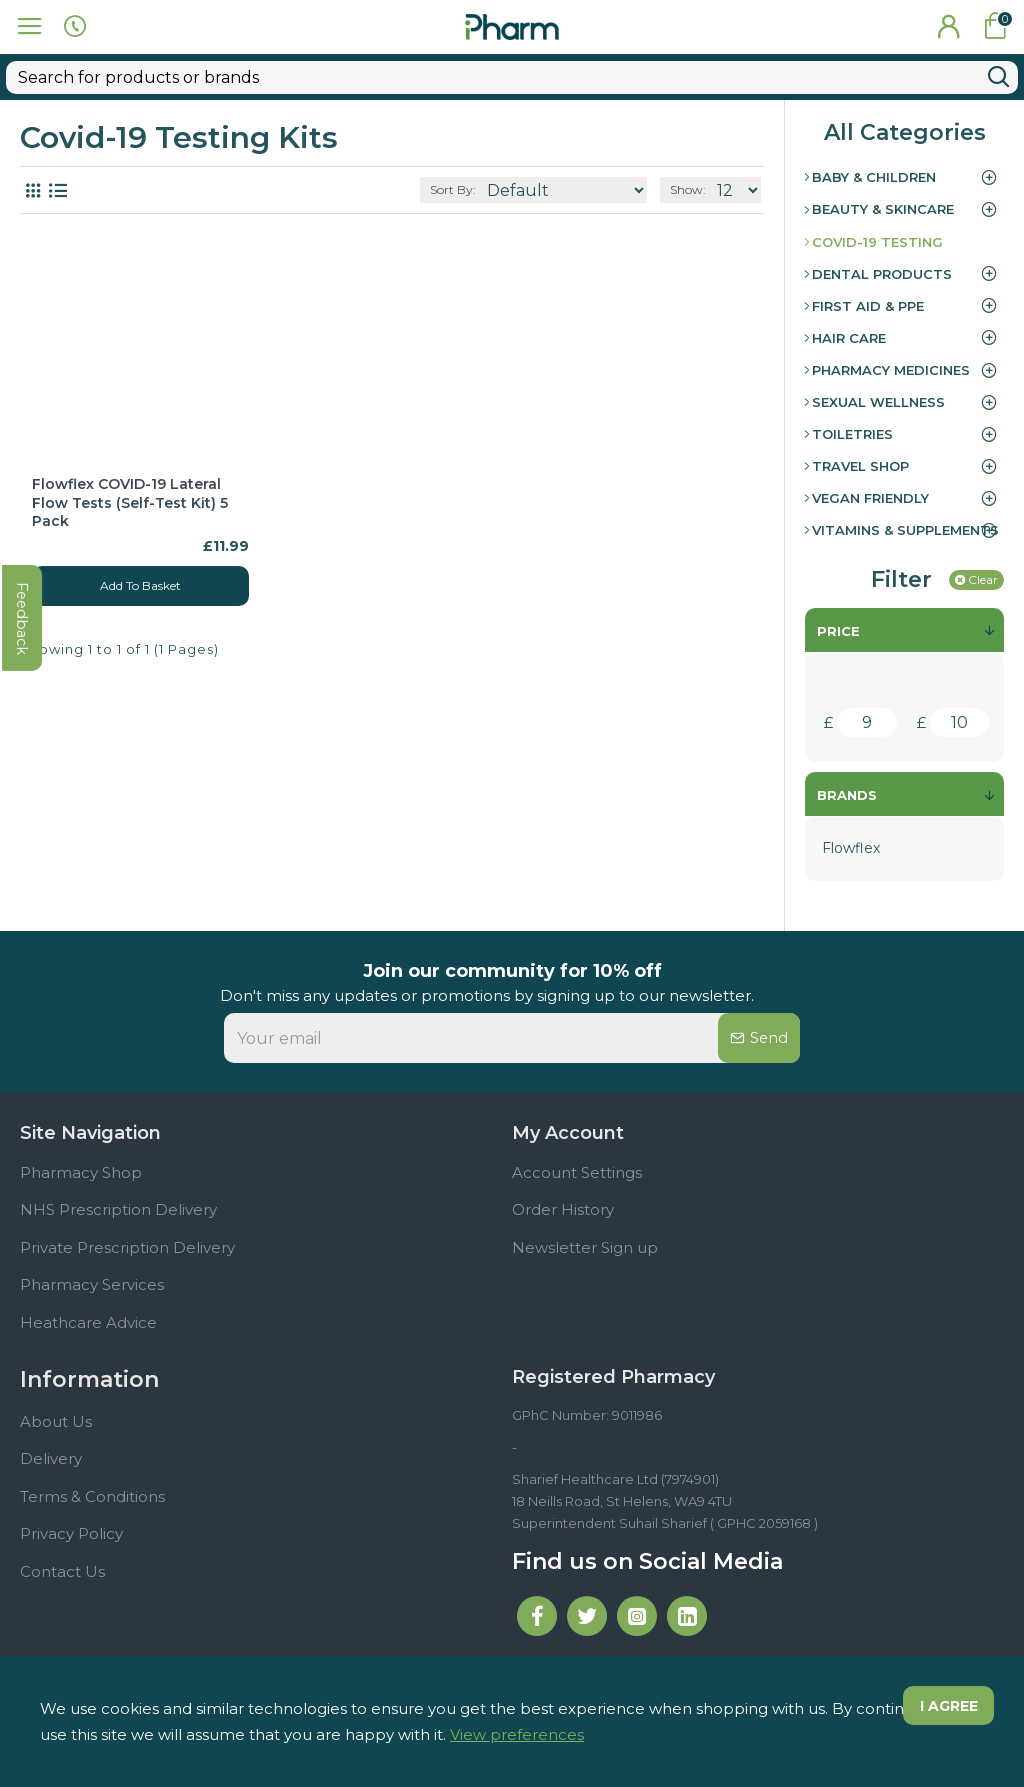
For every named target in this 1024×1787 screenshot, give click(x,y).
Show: (688, 154)
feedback (24, 737)
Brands (847, 760)
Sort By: (453, 154)
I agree (945, 1708)
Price (838, 596)
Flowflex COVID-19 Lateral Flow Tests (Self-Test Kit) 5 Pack (130, 467)
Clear (983, 544)
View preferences (517, 1734)
